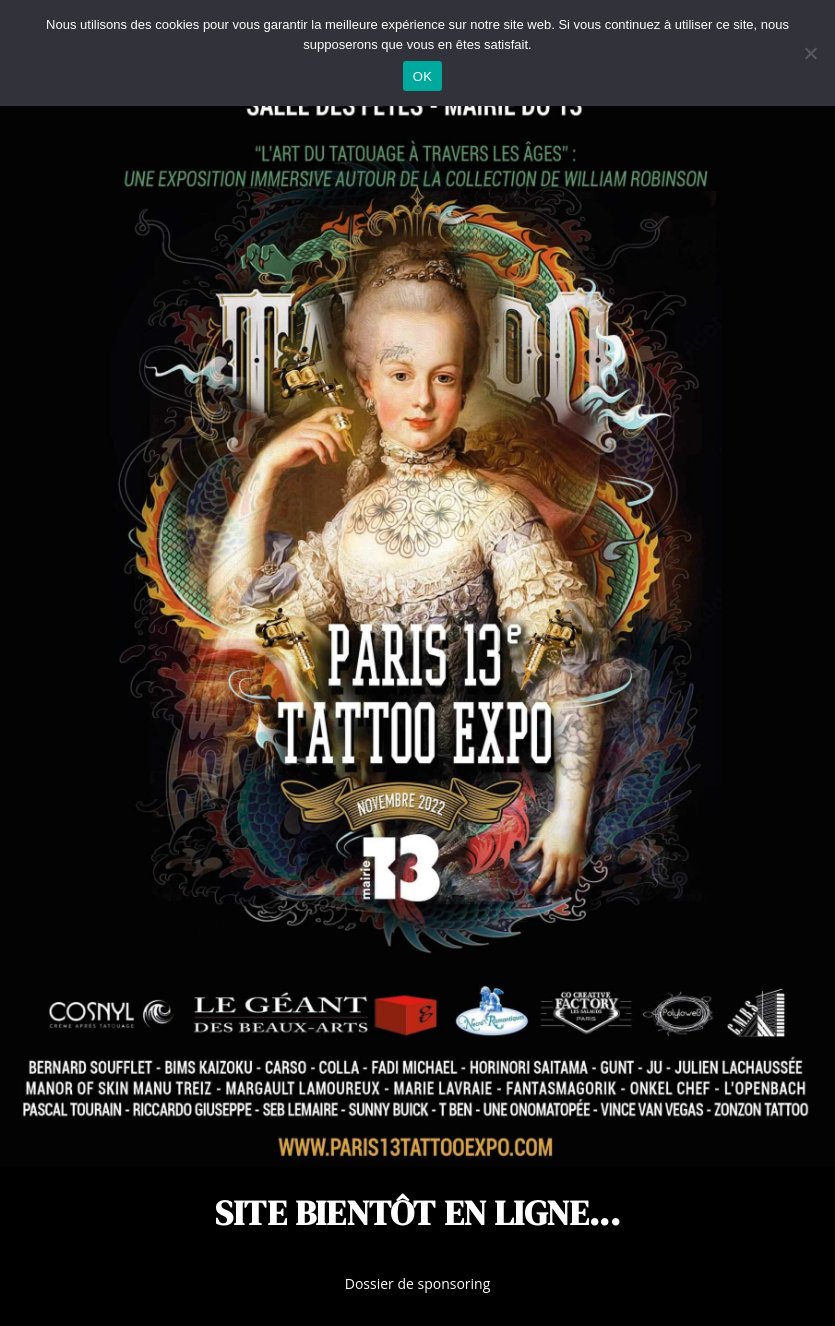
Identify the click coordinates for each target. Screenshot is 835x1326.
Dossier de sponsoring (418, 1283)
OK (422, 76)
